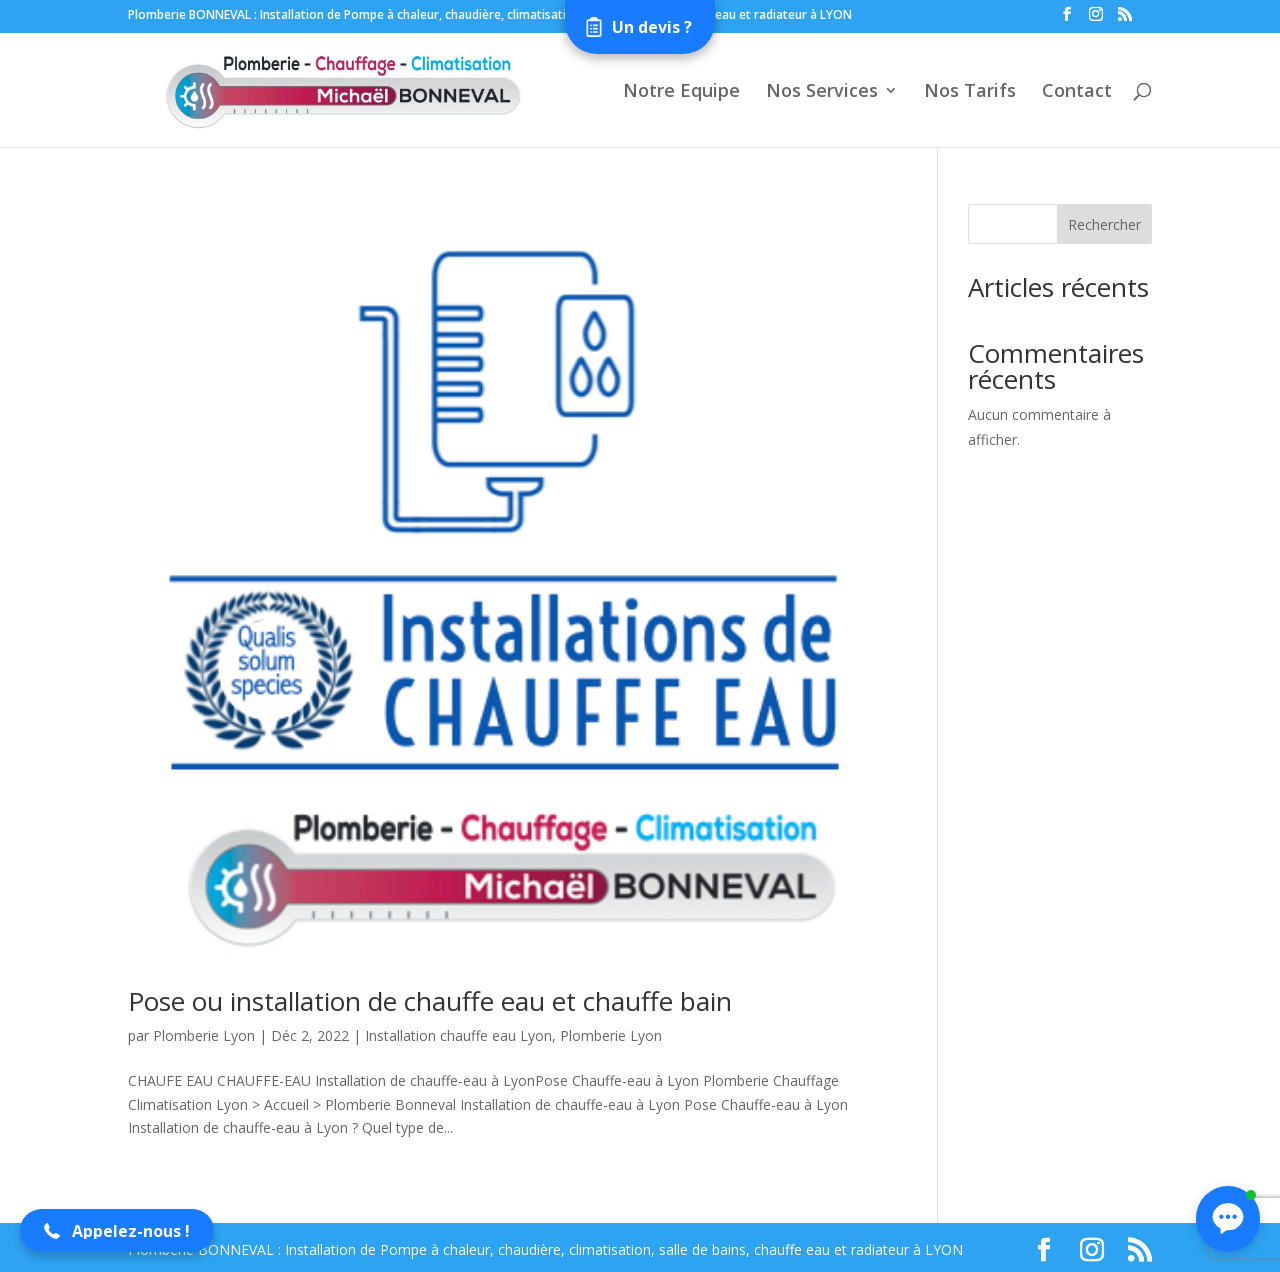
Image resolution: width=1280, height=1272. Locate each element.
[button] (117, 1230)
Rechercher (1104, 224)
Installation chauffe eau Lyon (458, 1035)
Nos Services (822, 92)
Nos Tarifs (970, 92)
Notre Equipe (681, 92)
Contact (1077, 92)
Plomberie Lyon (204, 1035)
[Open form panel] (640, 27)
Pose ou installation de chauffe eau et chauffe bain (430, 1001)
